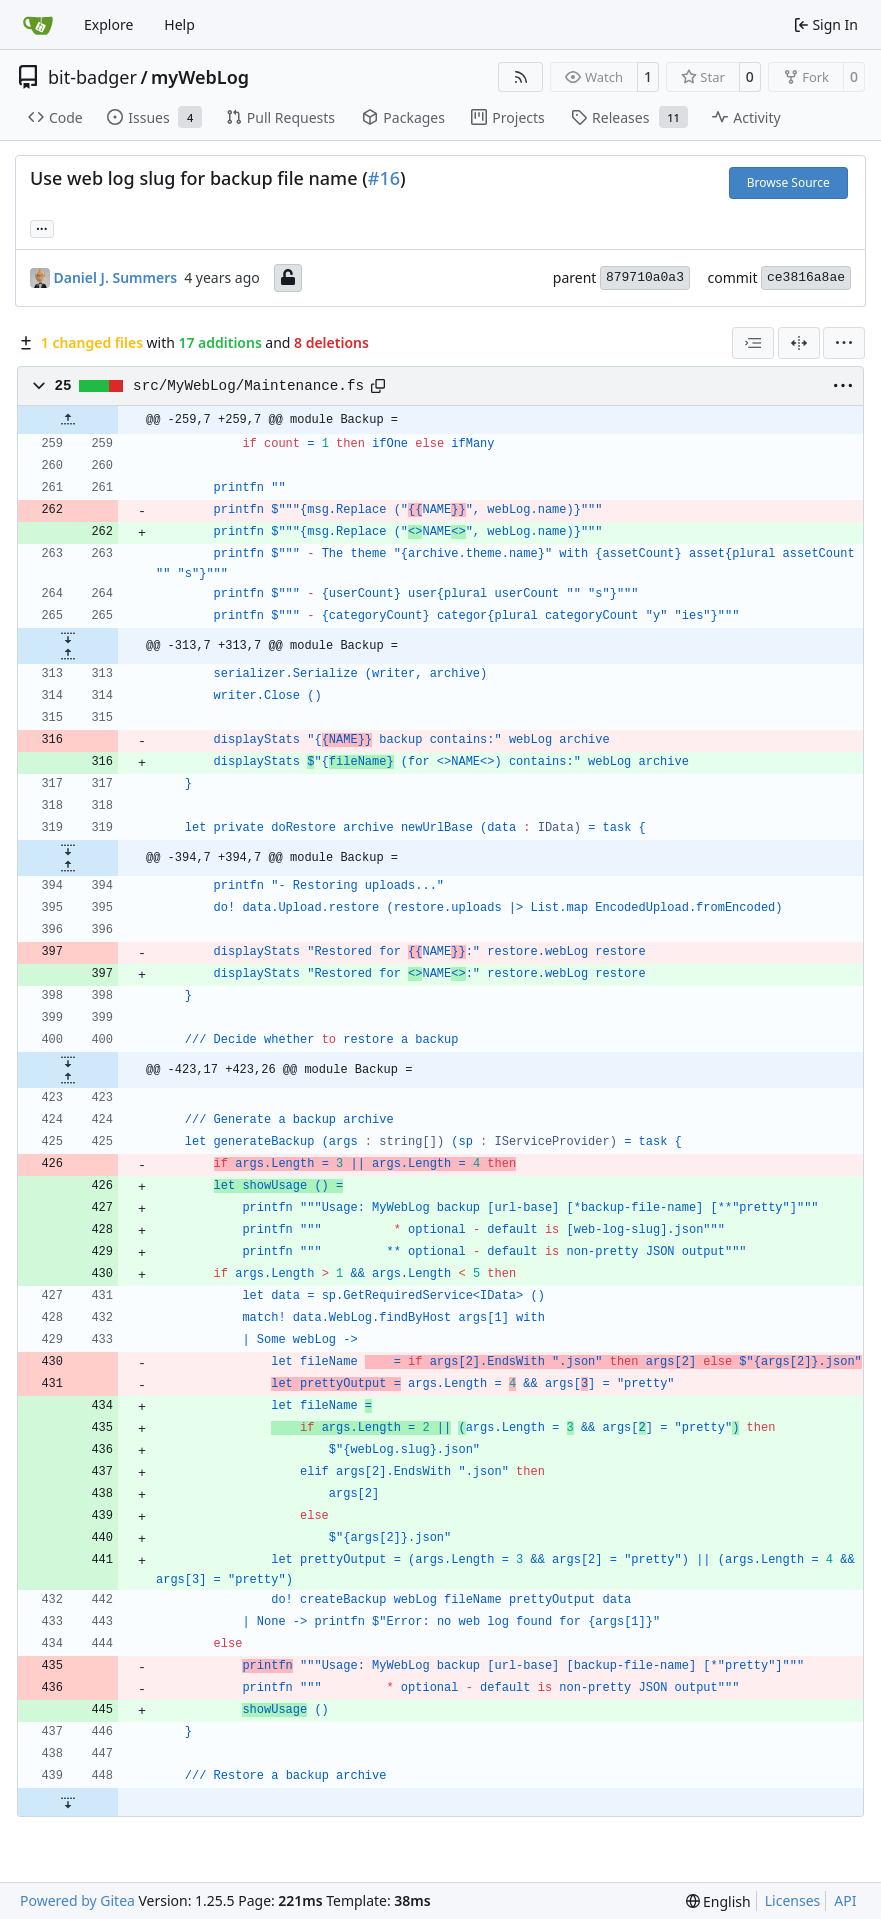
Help (179, 24)
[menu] (844, 343)
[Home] (38, 25)
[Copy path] (378, 386)
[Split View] (799, 343)
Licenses (793, 1900)
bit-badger (92, 77)
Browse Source (788, 182)
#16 (384, 178)
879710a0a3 (645, 277)
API (845, 1900)
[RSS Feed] (521, 77)
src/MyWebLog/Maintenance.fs (248, 386)
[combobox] (753, 343)
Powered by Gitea (77, 1900)
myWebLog (200, 77)
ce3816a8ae (806, 277)
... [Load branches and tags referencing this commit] (42, 227)
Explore (108, 24)
